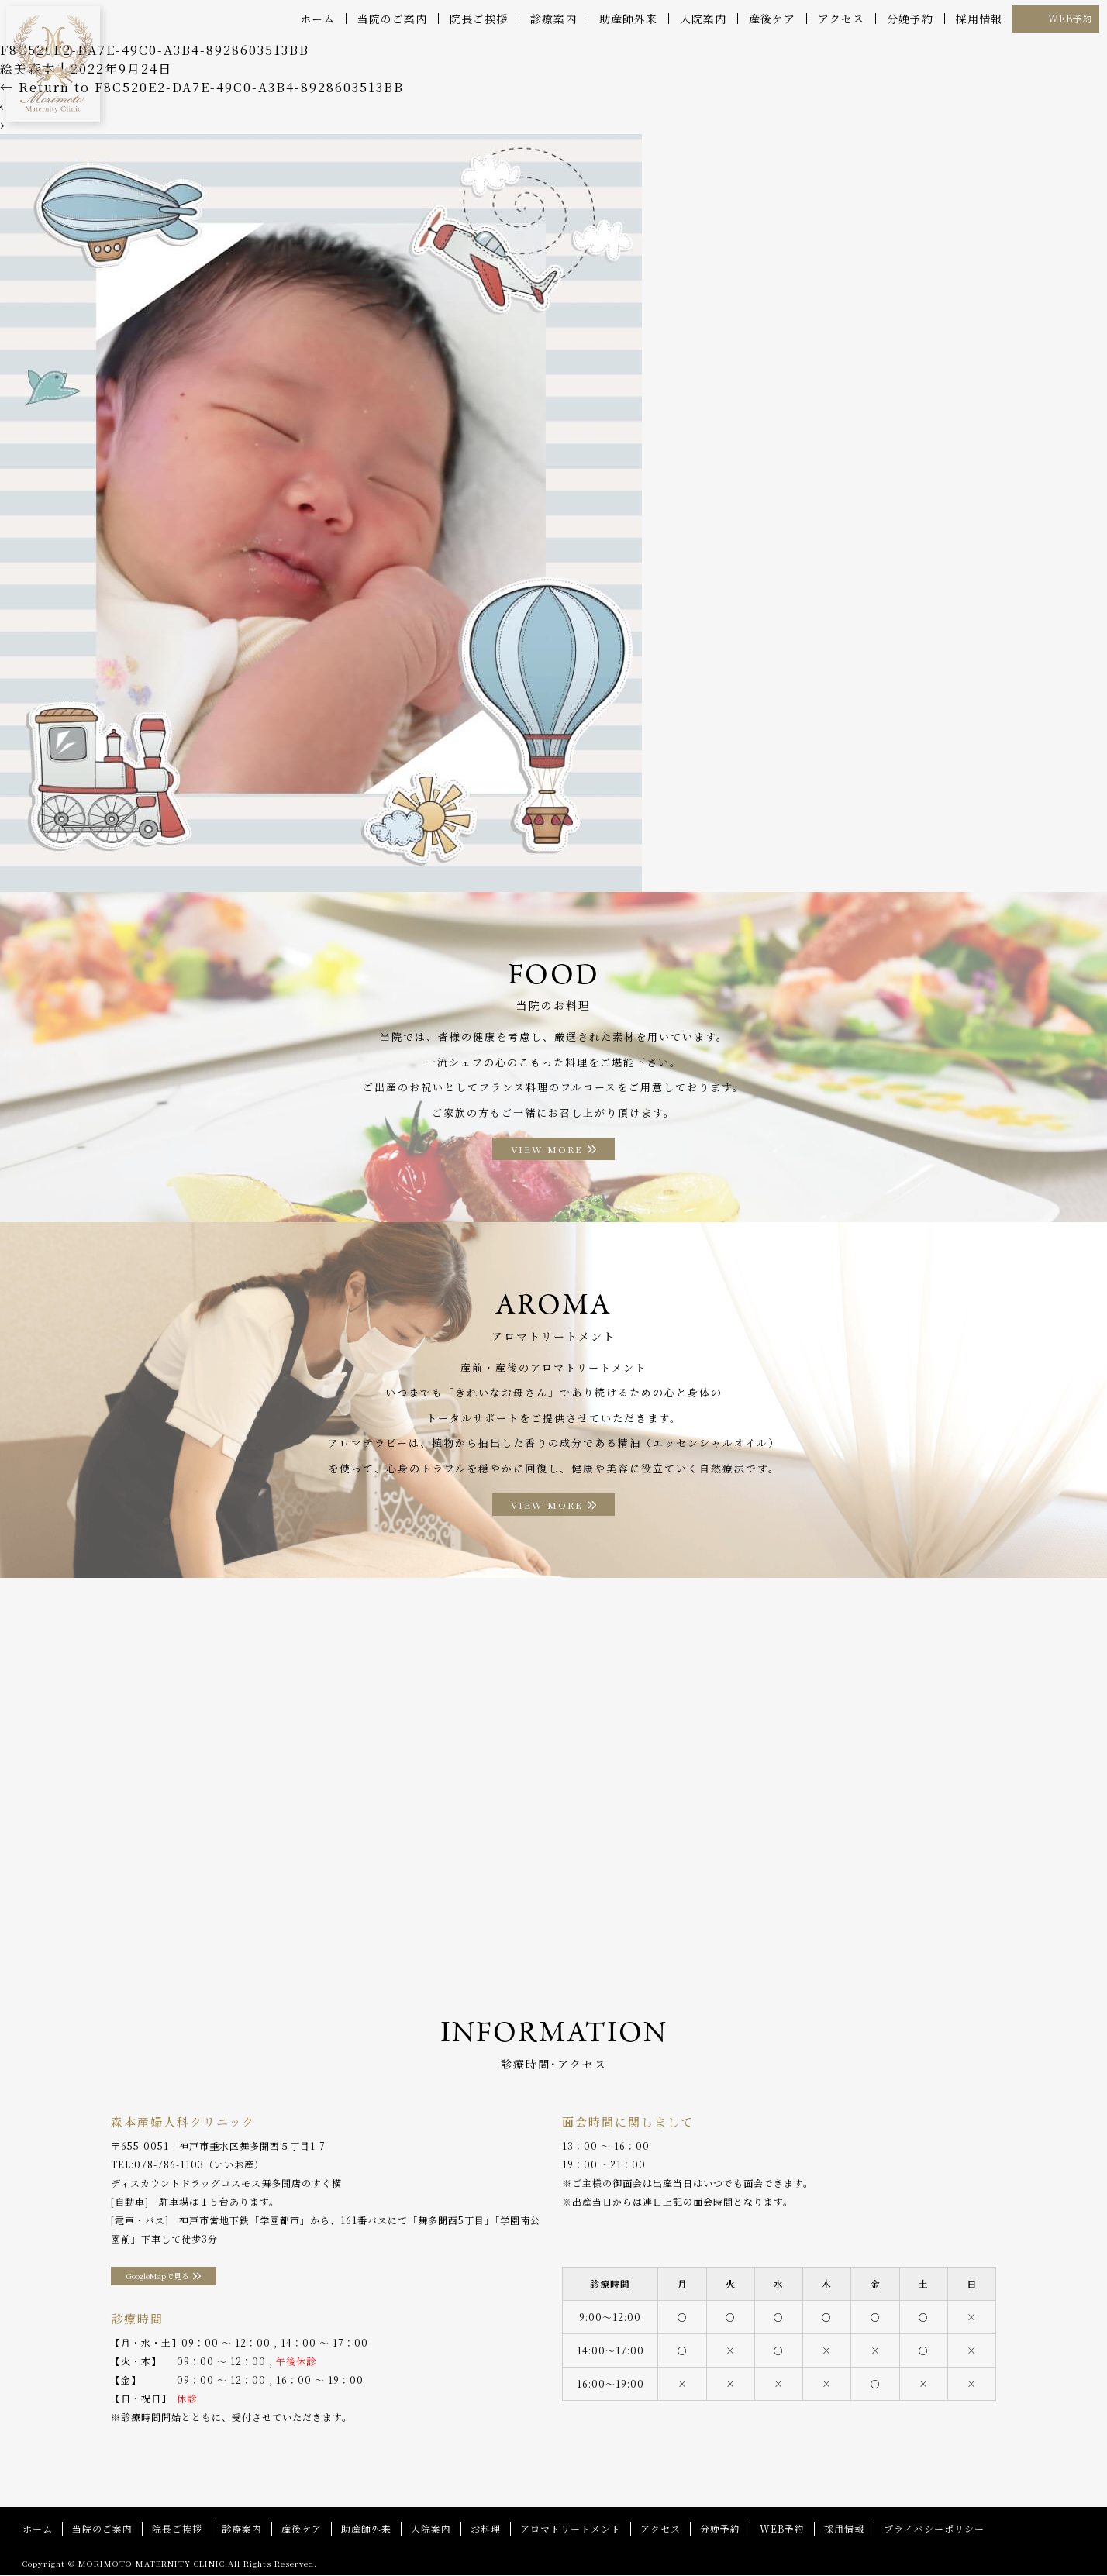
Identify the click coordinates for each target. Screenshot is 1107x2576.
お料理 (486, 2529)
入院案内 (703, 18)
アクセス (841, 18)
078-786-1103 (169, 2164)
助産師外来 (628, 18)
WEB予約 (1070, 18)
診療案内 (553, 18)
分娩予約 (910, 18)
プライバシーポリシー (934, 2529)
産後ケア (772, 18)
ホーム (317, 18)
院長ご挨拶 (479, 18)
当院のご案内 (392, 18)
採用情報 (979, 18)
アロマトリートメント (570, 2529)
